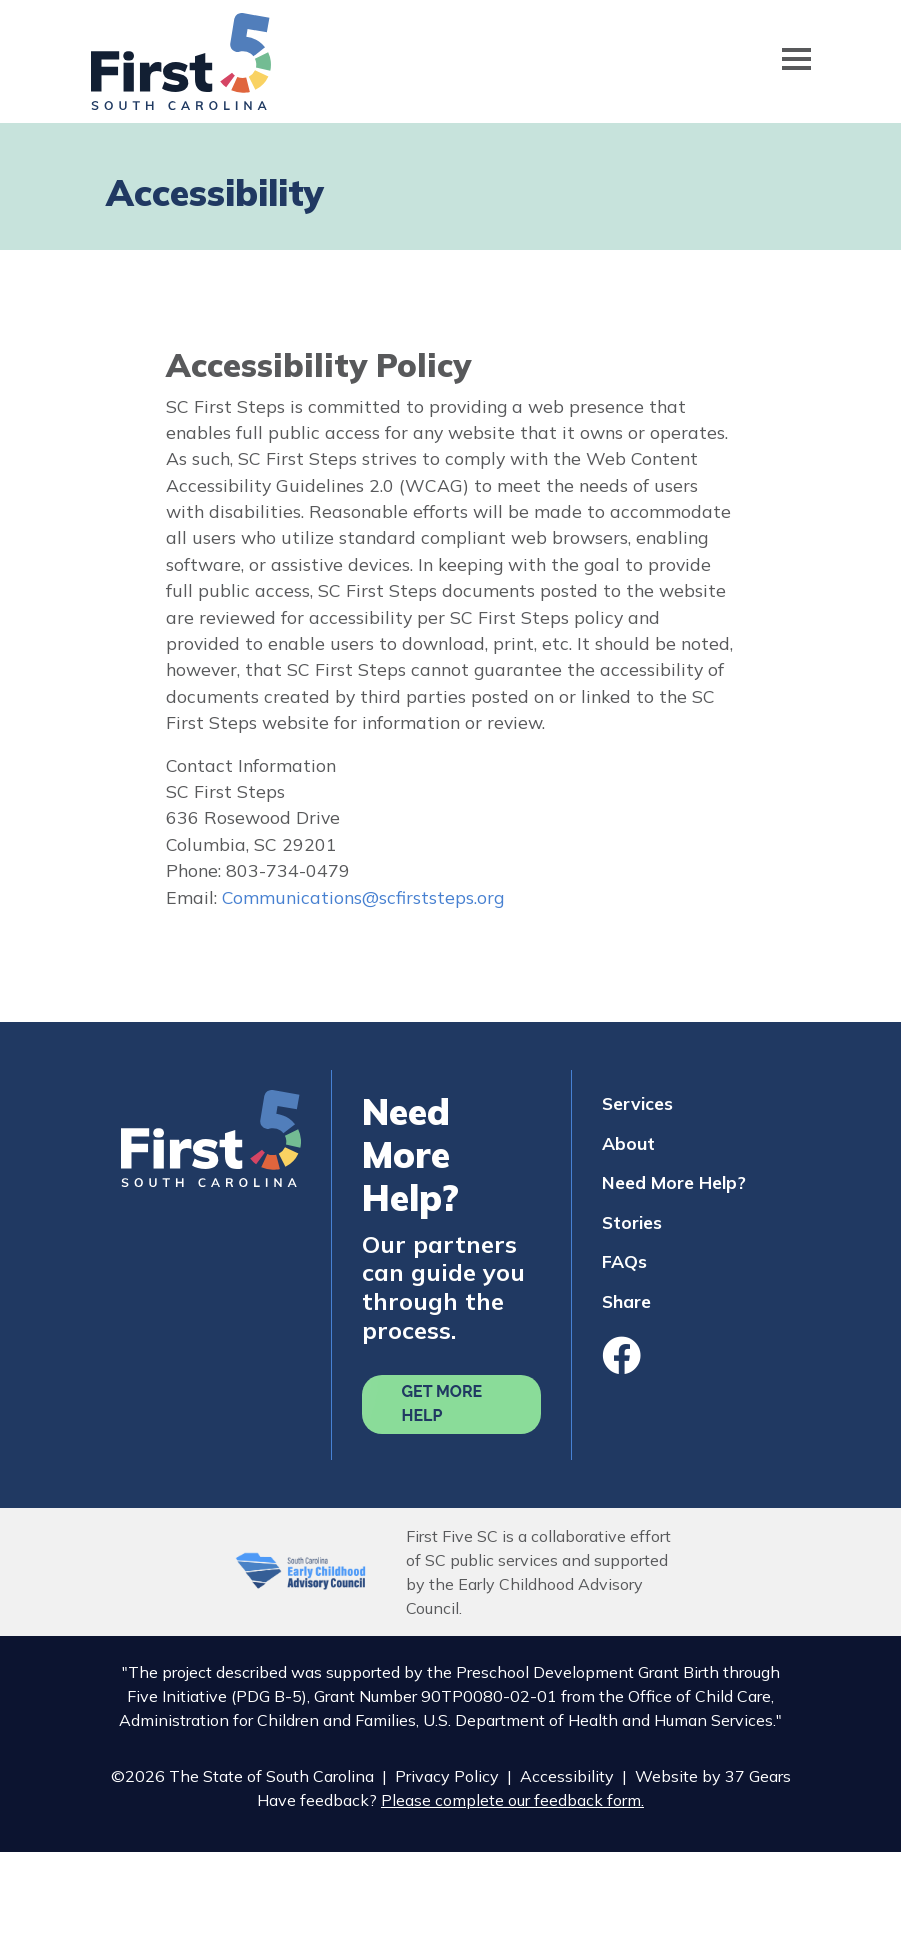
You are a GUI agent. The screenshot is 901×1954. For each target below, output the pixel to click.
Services (637, 1103)
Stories (632, 1222)
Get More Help (442, 1403)
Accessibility (567, 1776)
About (628, 1143)
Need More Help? (674, 1182)
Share (626, 1301)
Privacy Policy (447, 1776)
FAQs (624, 1261)
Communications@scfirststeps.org (363, 897)
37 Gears (758, 1776)
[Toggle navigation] (796, 61)
